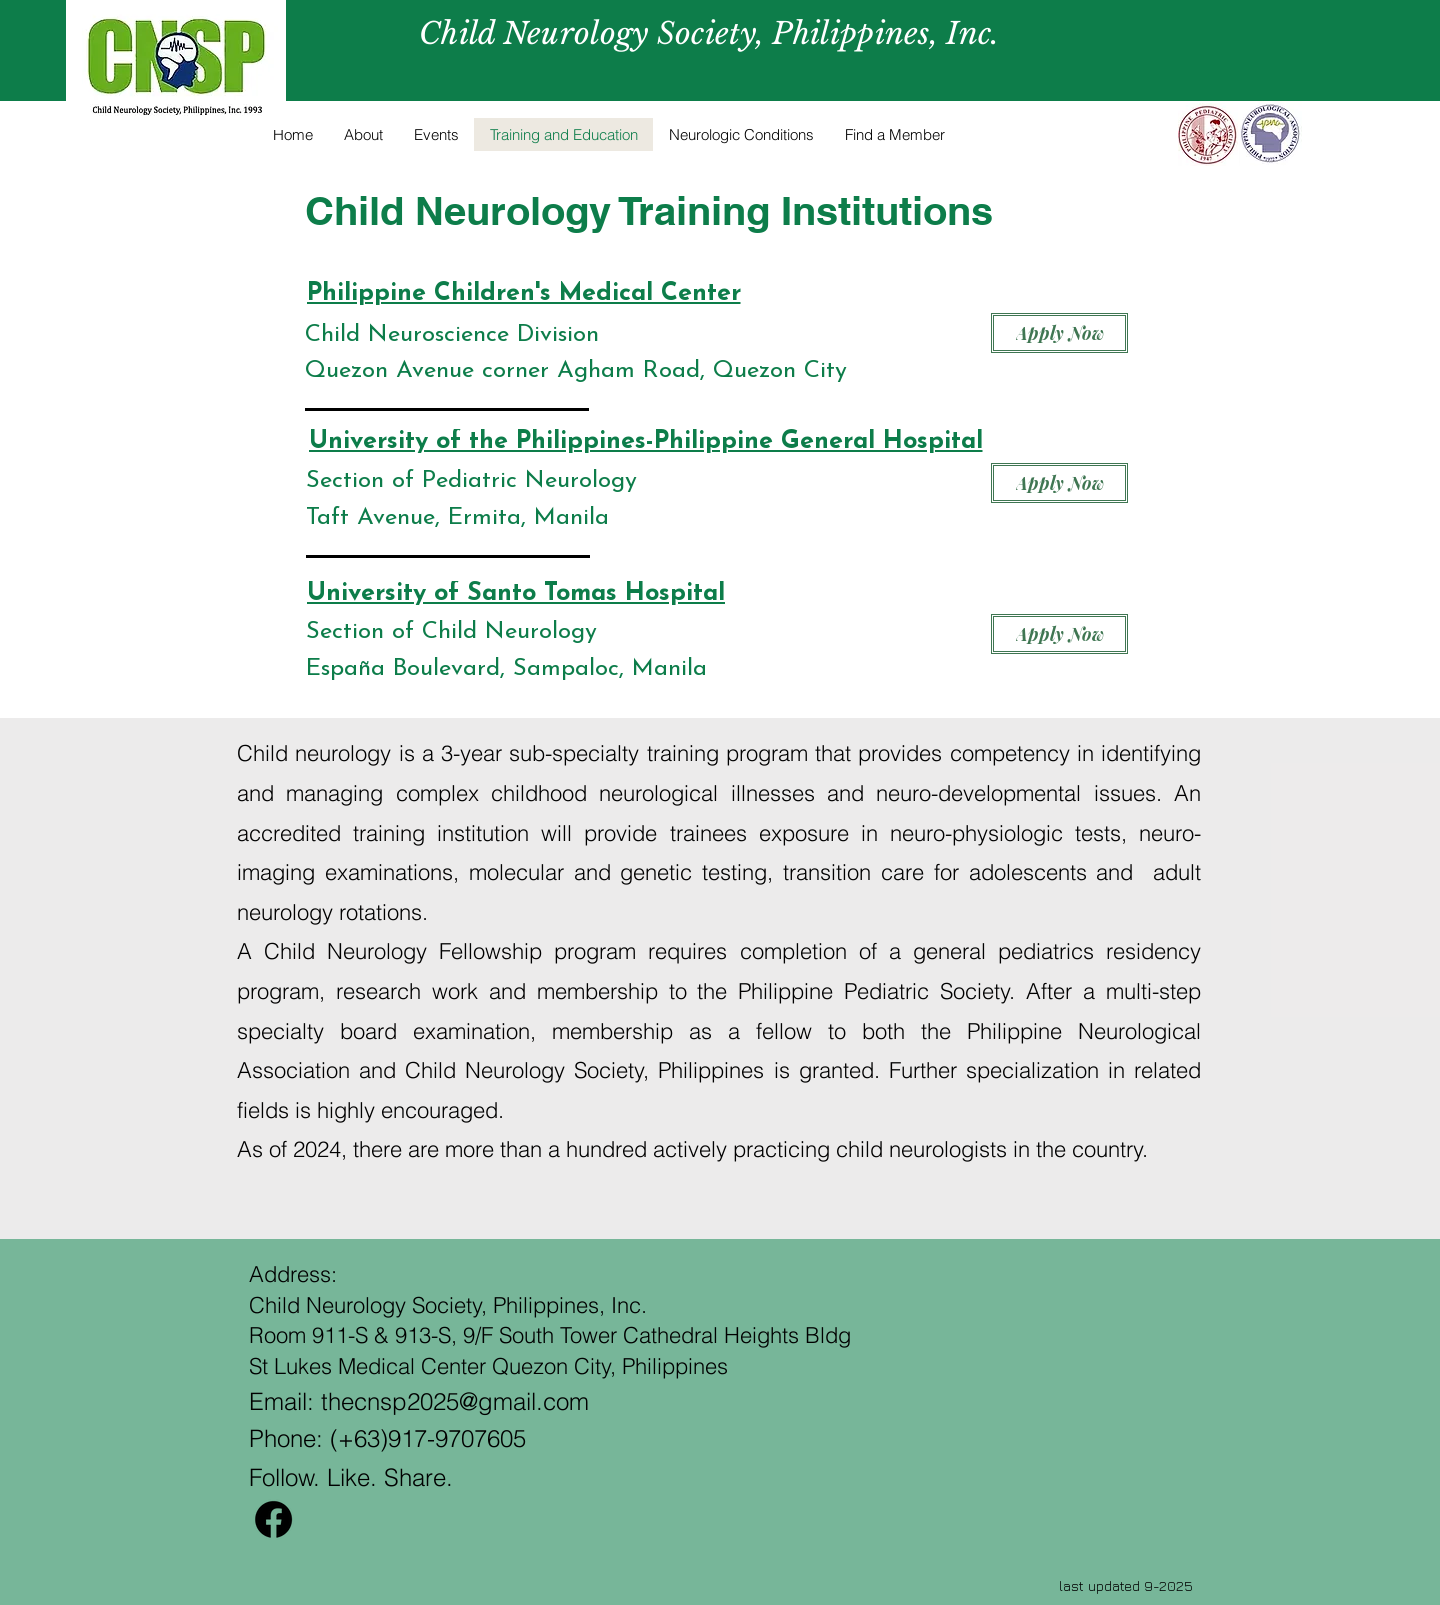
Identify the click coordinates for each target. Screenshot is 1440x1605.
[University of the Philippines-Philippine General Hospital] (645, 442)
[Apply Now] (1059, 333)
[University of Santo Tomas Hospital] (516, 594)
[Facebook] (273, 1519)
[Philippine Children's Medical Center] (523, 293)
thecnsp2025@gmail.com (455, 1401)
